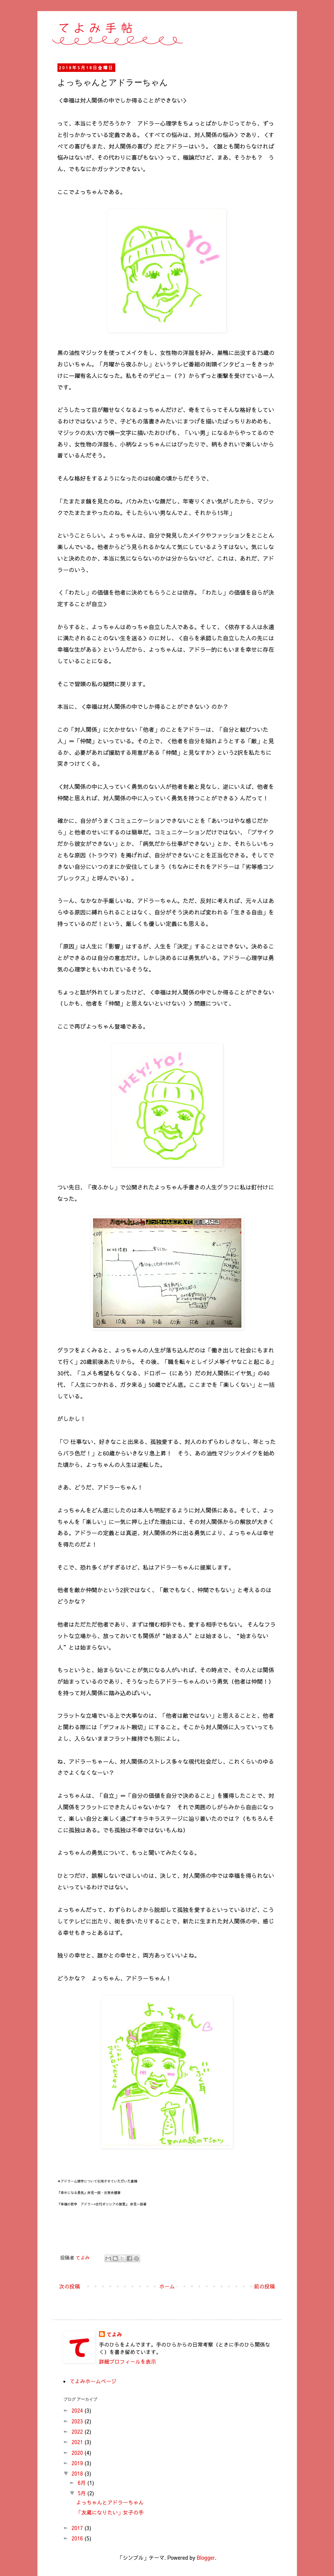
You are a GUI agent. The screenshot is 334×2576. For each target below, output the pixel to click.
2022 (78, 2431)
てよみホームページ (93, 2381)
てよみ (114, 2334)
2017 (78, 2528)
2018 (78, 2473)
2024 (78, 2410)
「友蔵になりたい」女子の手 (109, 2512)
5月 (82, 2493)
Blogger (206, 2557)
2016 (78, 2538)
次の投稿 (69, 2286)
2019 (78, 2463)
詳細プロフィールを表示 (127, 2361)
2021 (78, 2442)
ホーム (167, 2286)
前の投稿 (264, 2286)
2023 (78, 2421)
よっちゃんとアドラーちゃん (109, 2502)
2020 (78, 2452)
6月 (82, 2482)
